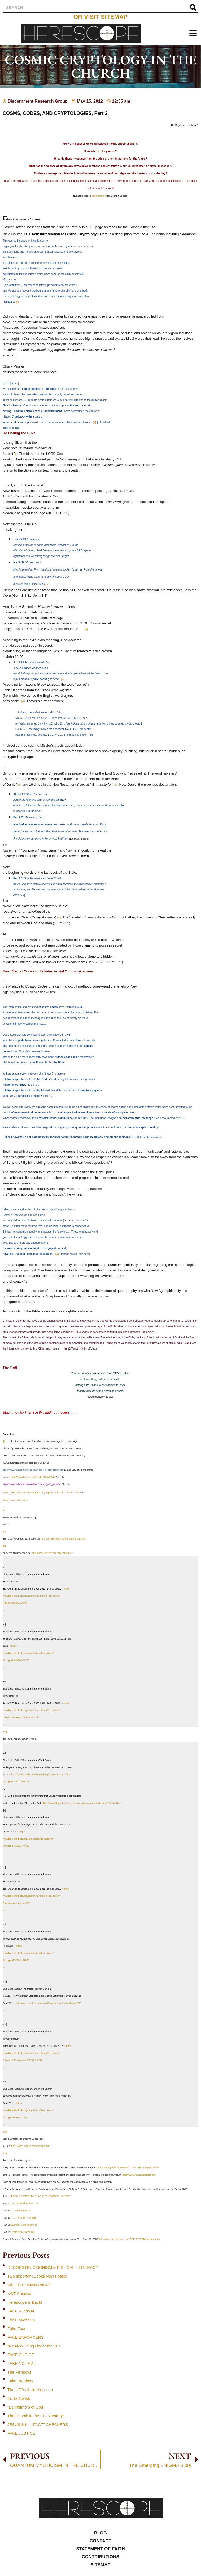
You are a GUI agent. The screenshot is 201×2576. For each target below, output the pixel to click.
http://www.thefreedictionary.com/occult (52, 1553)
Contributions (100, 2556)
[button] (193, 33)
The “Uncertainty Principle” (24, 2203)
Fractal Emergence (20, 2210)
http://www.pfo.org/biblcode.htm (139, 2175)
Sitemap (100, 2564)
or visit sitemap (100, 16)
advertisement (99, 195)
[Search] (193, 7)
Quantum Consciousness (23, 2225)
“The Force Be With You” (23, 2217)
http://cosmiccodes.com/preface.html (30, 2146)
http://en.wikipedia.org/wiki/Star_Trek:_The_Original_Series (128, 2167)
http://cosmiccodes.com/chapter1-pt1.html (63, 1538)
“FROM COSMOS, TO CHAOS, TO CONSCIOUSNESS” (40, 2196)
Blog (100, 2533)
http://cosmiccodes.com (15, 1500)
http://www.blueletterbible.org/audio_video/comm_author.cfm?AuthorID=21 (82, 1803)
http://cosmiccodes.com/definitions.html (23, 1492)
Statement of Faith (100, 2548)
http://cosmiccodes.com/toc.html (63, 1492)
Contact (100, 2540)
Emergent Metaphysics (22, 2232)
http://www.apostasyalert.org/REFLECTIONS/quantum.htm (130, 2239)
